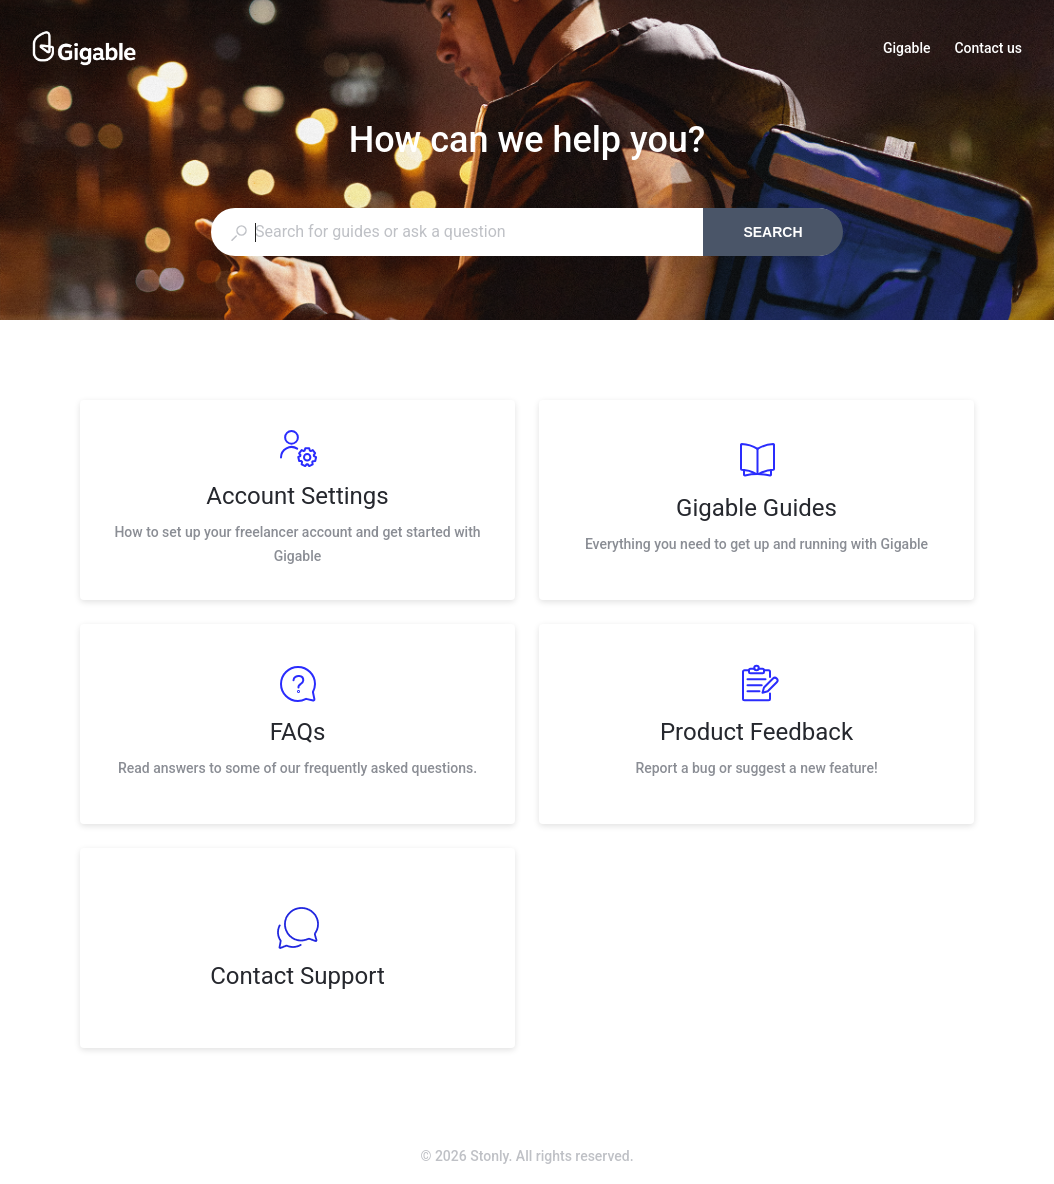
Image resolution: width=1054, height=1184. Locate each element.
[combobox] (456, 232)
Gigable (907, 50)
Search (772, 232)
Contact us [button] (988, 48)
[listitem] (297, 500)
